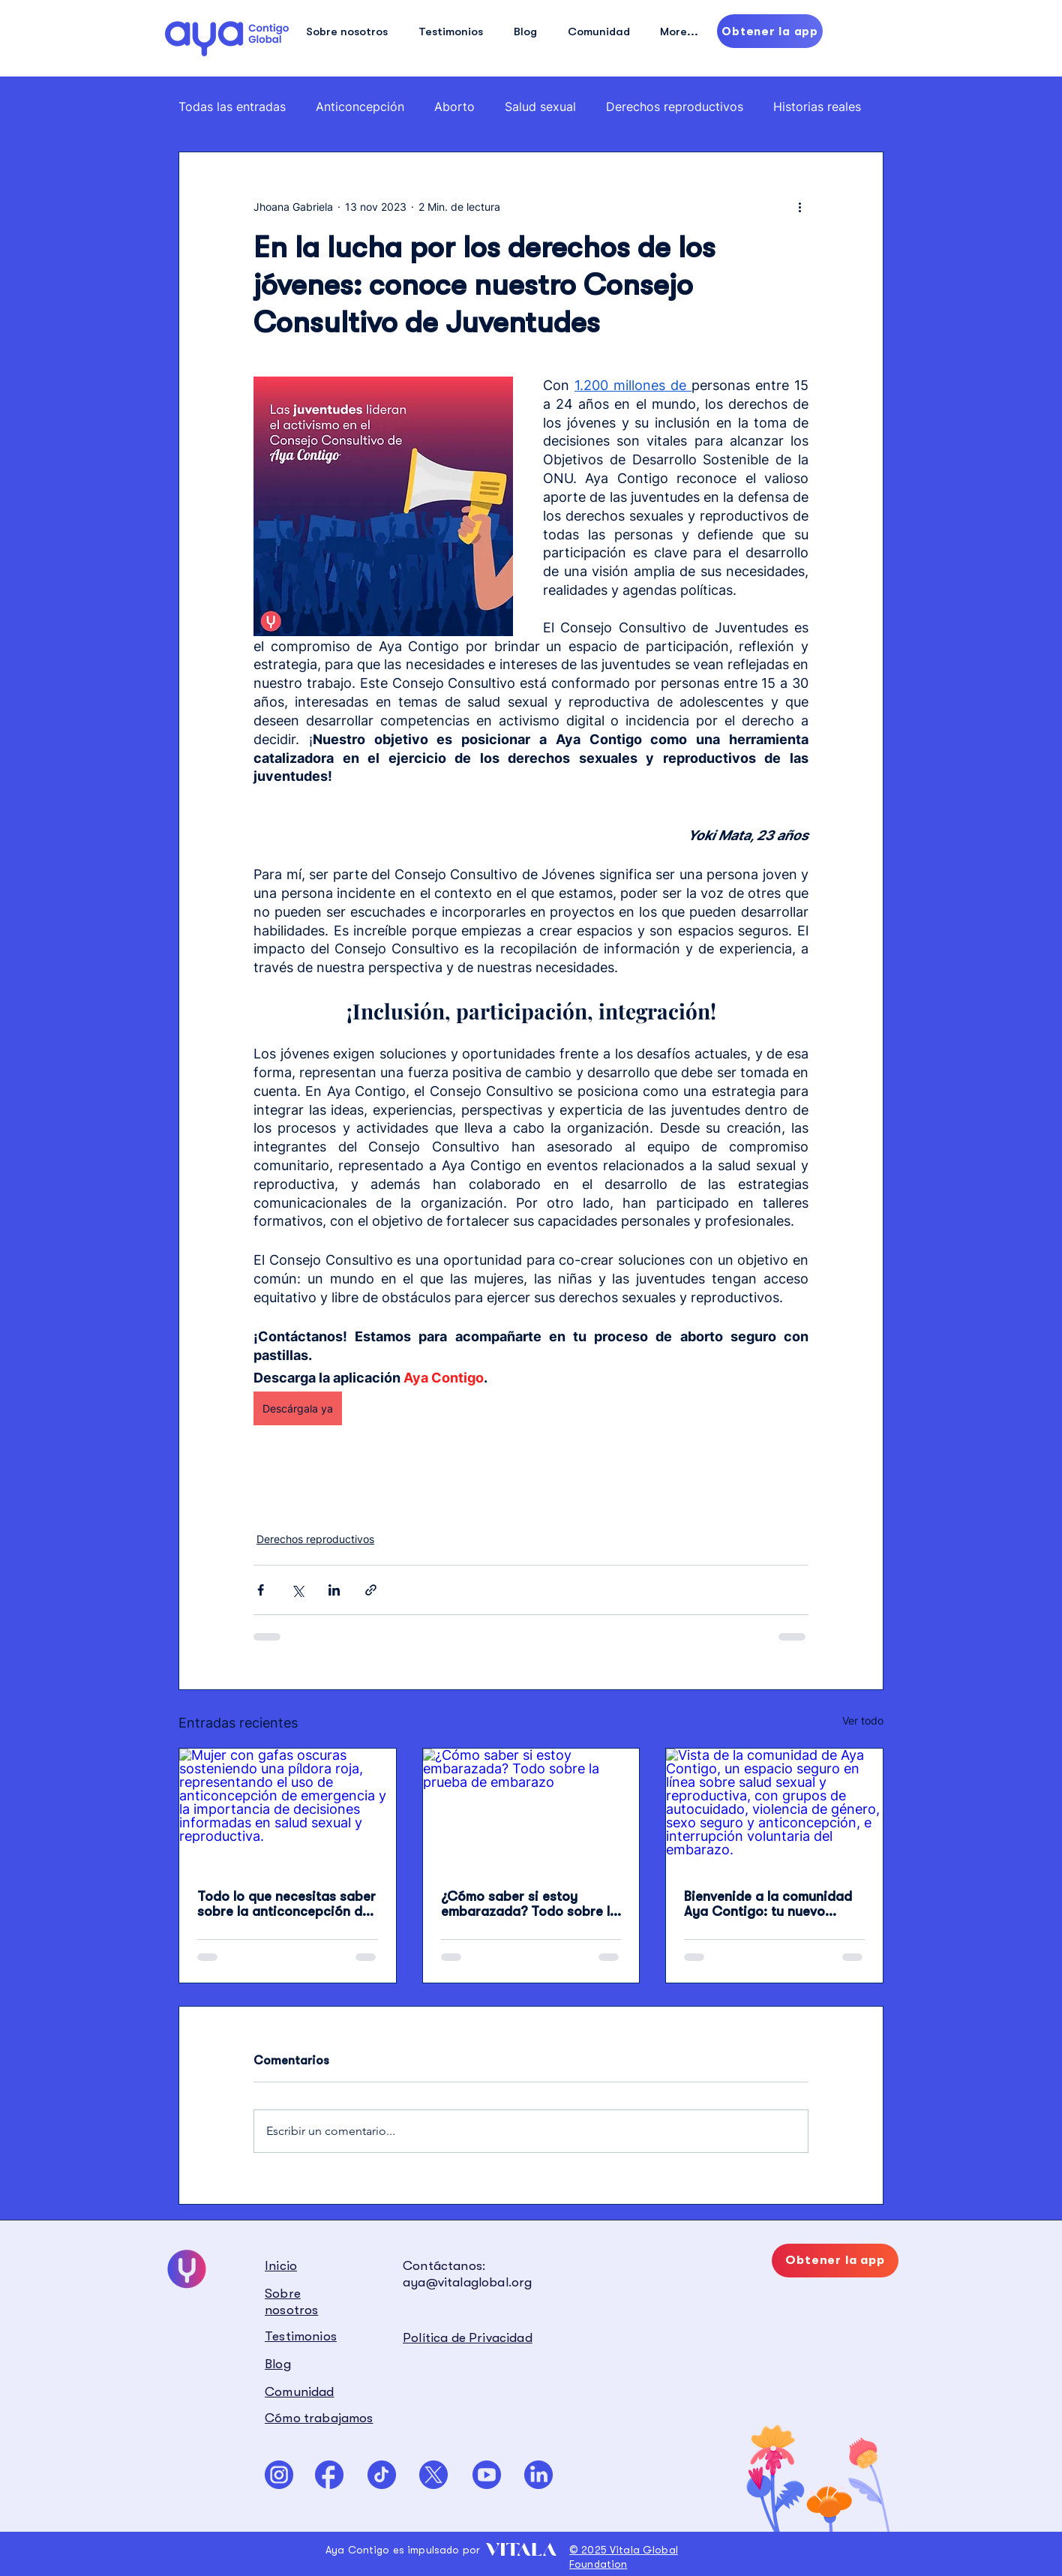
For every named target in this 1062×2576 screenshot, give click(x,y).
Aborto (454, 106)
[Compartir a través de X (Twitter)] (297, 1590)
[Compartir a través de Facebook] (261, 1590)
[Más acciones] (799, 206)
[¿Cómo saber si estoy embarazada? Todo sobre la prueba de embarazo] (531, 1809)
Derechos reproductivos (674, 106)
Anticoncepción (360, 106)
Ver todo (863, 1720)
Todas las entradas (232, 106)
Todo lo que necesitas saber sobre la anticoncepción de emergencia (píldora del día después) (286, 1904)
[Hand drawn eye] (227, 38)
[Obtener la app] (770, 31)
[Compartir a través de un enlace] (371, 1590)
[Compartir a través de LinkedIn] (334, 1590)
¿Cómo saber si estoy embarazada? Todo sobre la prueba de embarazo (529, 1904)
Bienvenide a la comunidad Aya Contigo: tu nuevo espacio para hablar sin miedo (768, 1904)
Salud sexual (540, 106)
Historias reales (817, 106)
